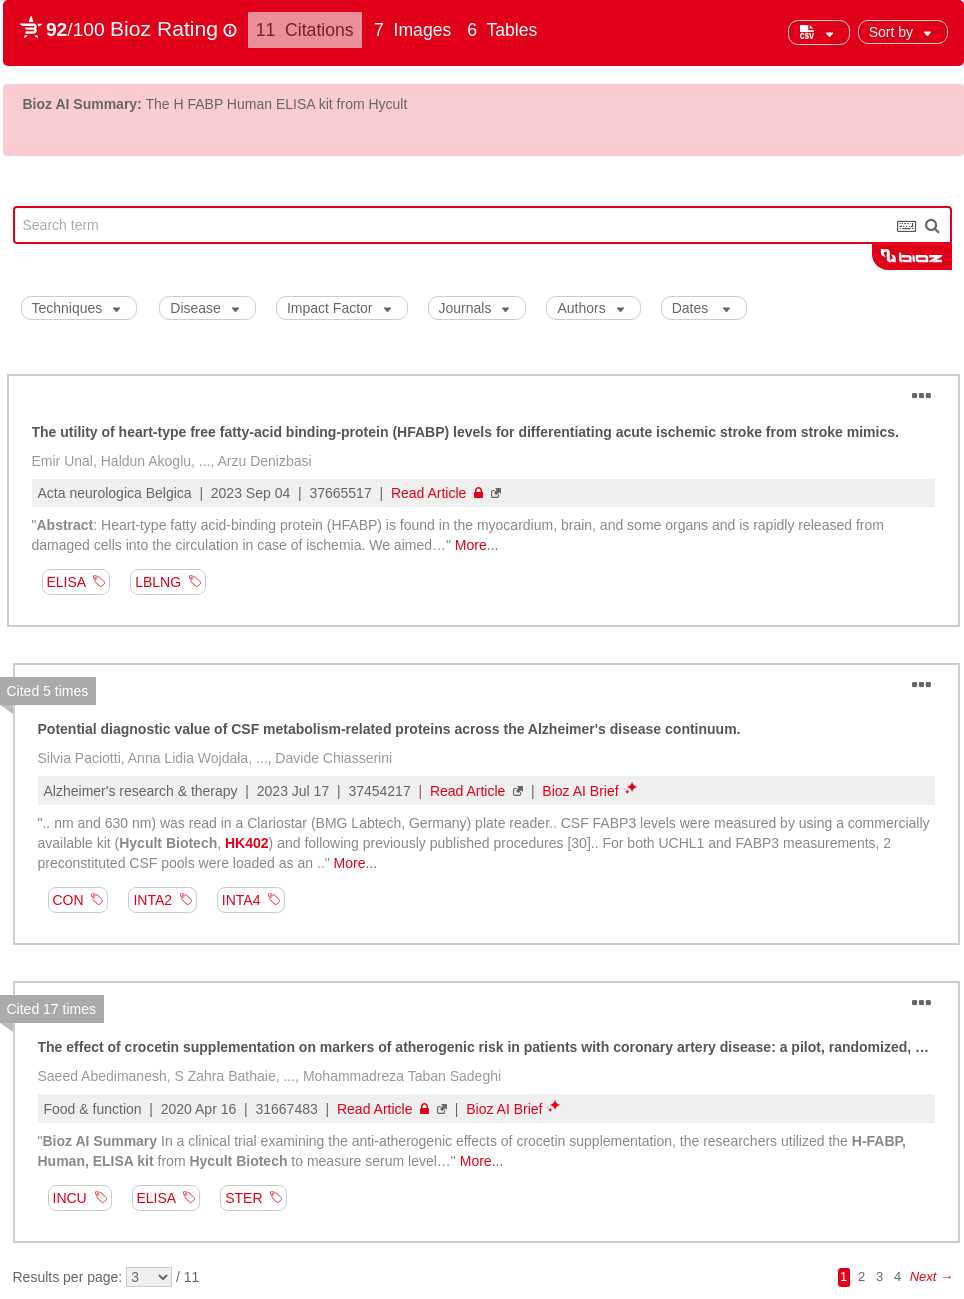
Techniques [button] (76, 308)
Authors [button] (590, 308)
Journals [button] (474, 308)
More (471, 545)
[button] (903, 32)
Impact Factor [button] (339, 308)
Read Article (437, 493)
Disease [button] (204, 308)
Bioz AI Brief (580, 791)
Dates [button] (701, 308)
